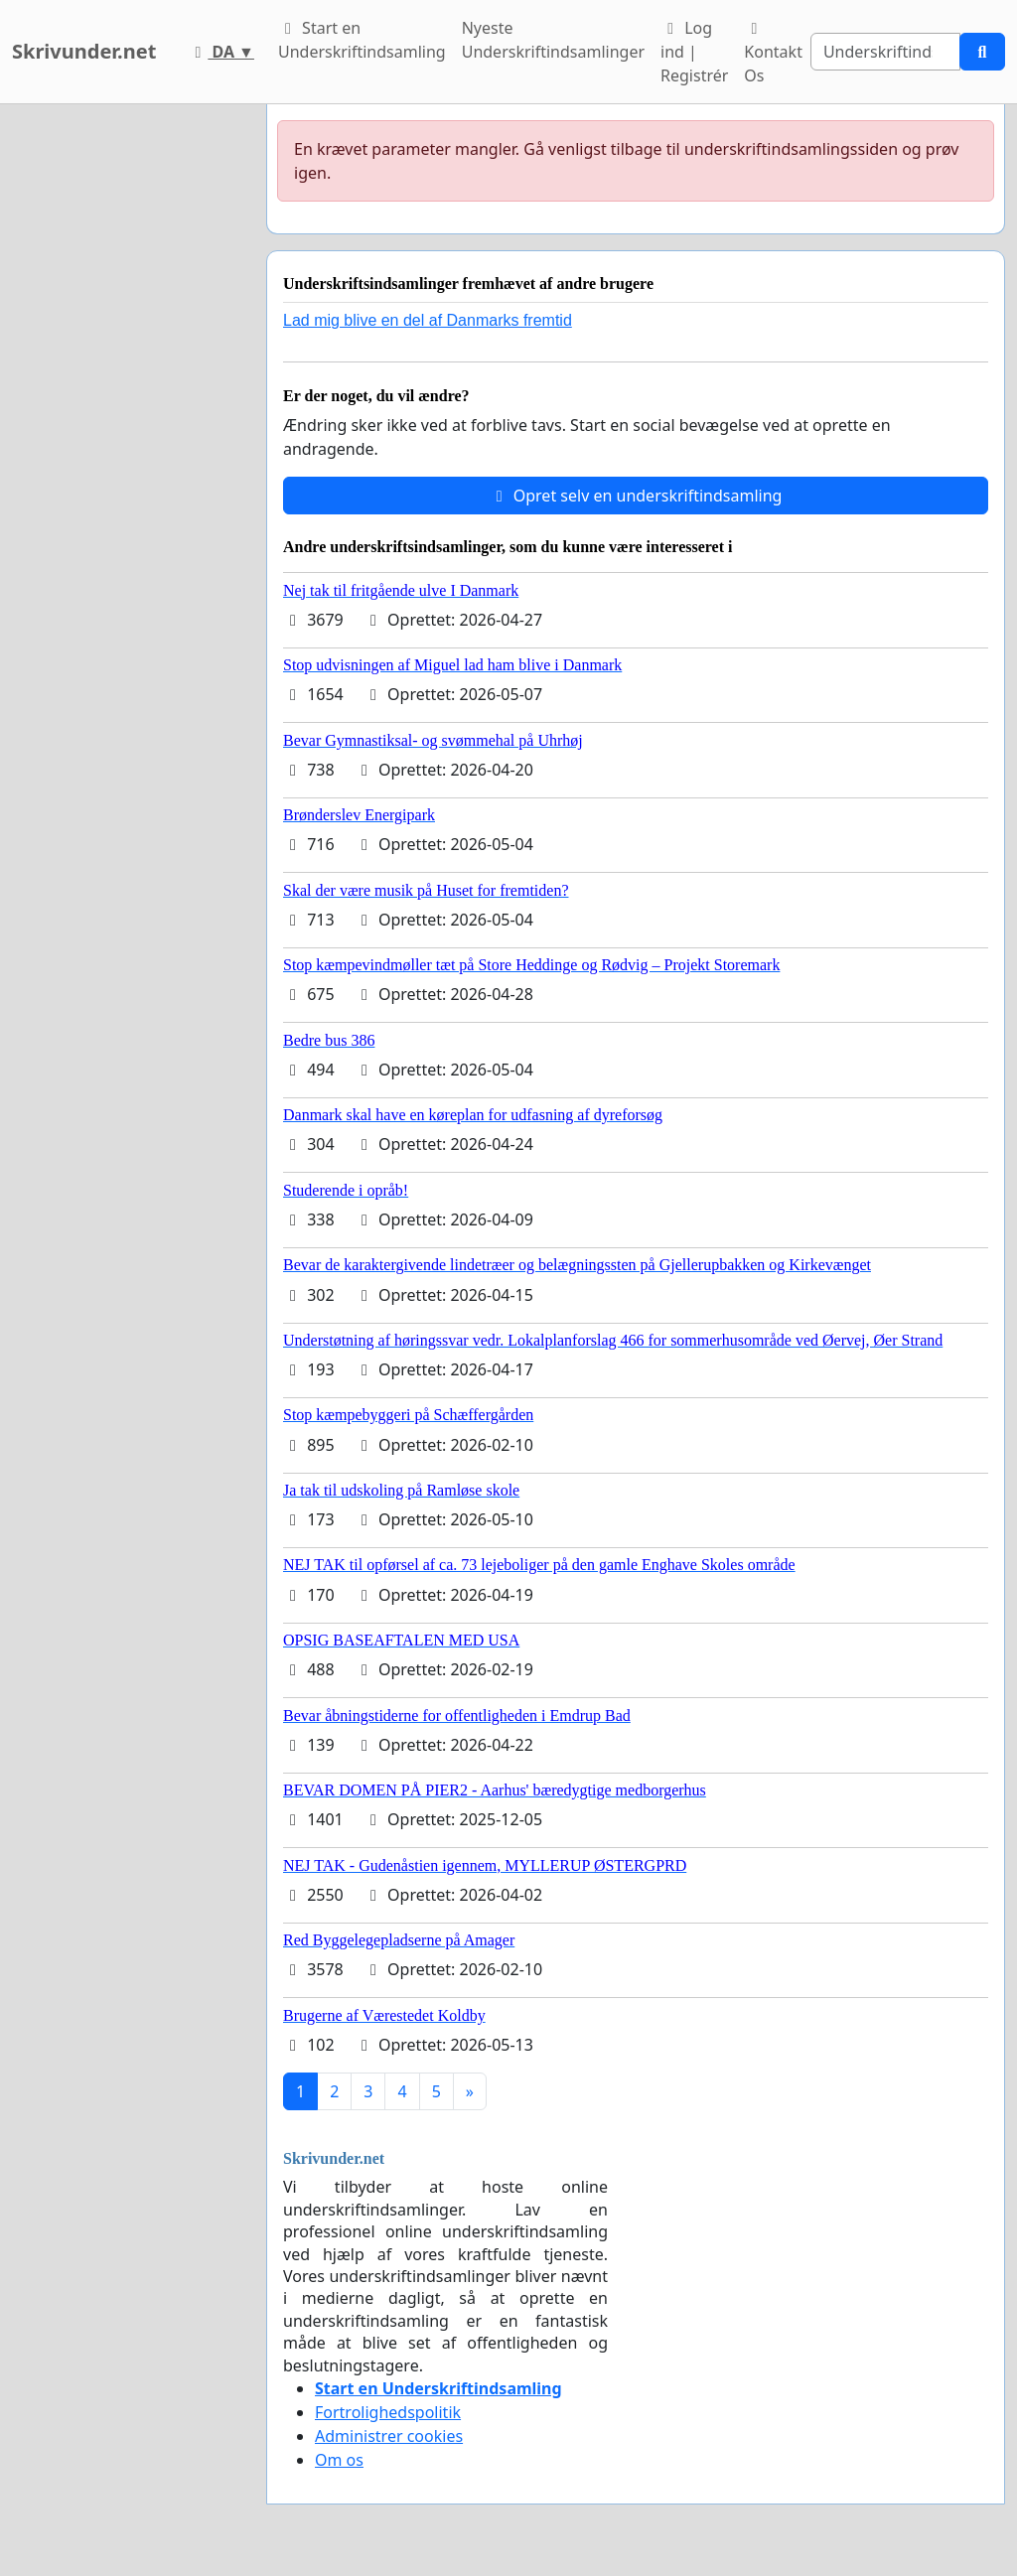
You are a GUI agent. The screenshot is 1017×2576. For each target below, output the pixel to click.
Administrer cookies (389, 2436)
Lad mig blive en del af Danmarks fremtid (427, 320)
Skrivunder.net (84, 51)
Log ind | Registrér (694, 51)
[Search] (885, 52)
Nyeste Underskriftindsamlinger (553, 40)
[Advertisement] (127, 402)
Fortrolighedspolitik (388, 2412)
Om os (339, 2460)
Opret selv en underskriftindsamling (636, 495)
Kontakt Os (773, 53)
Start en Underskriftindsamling (362, 40)
